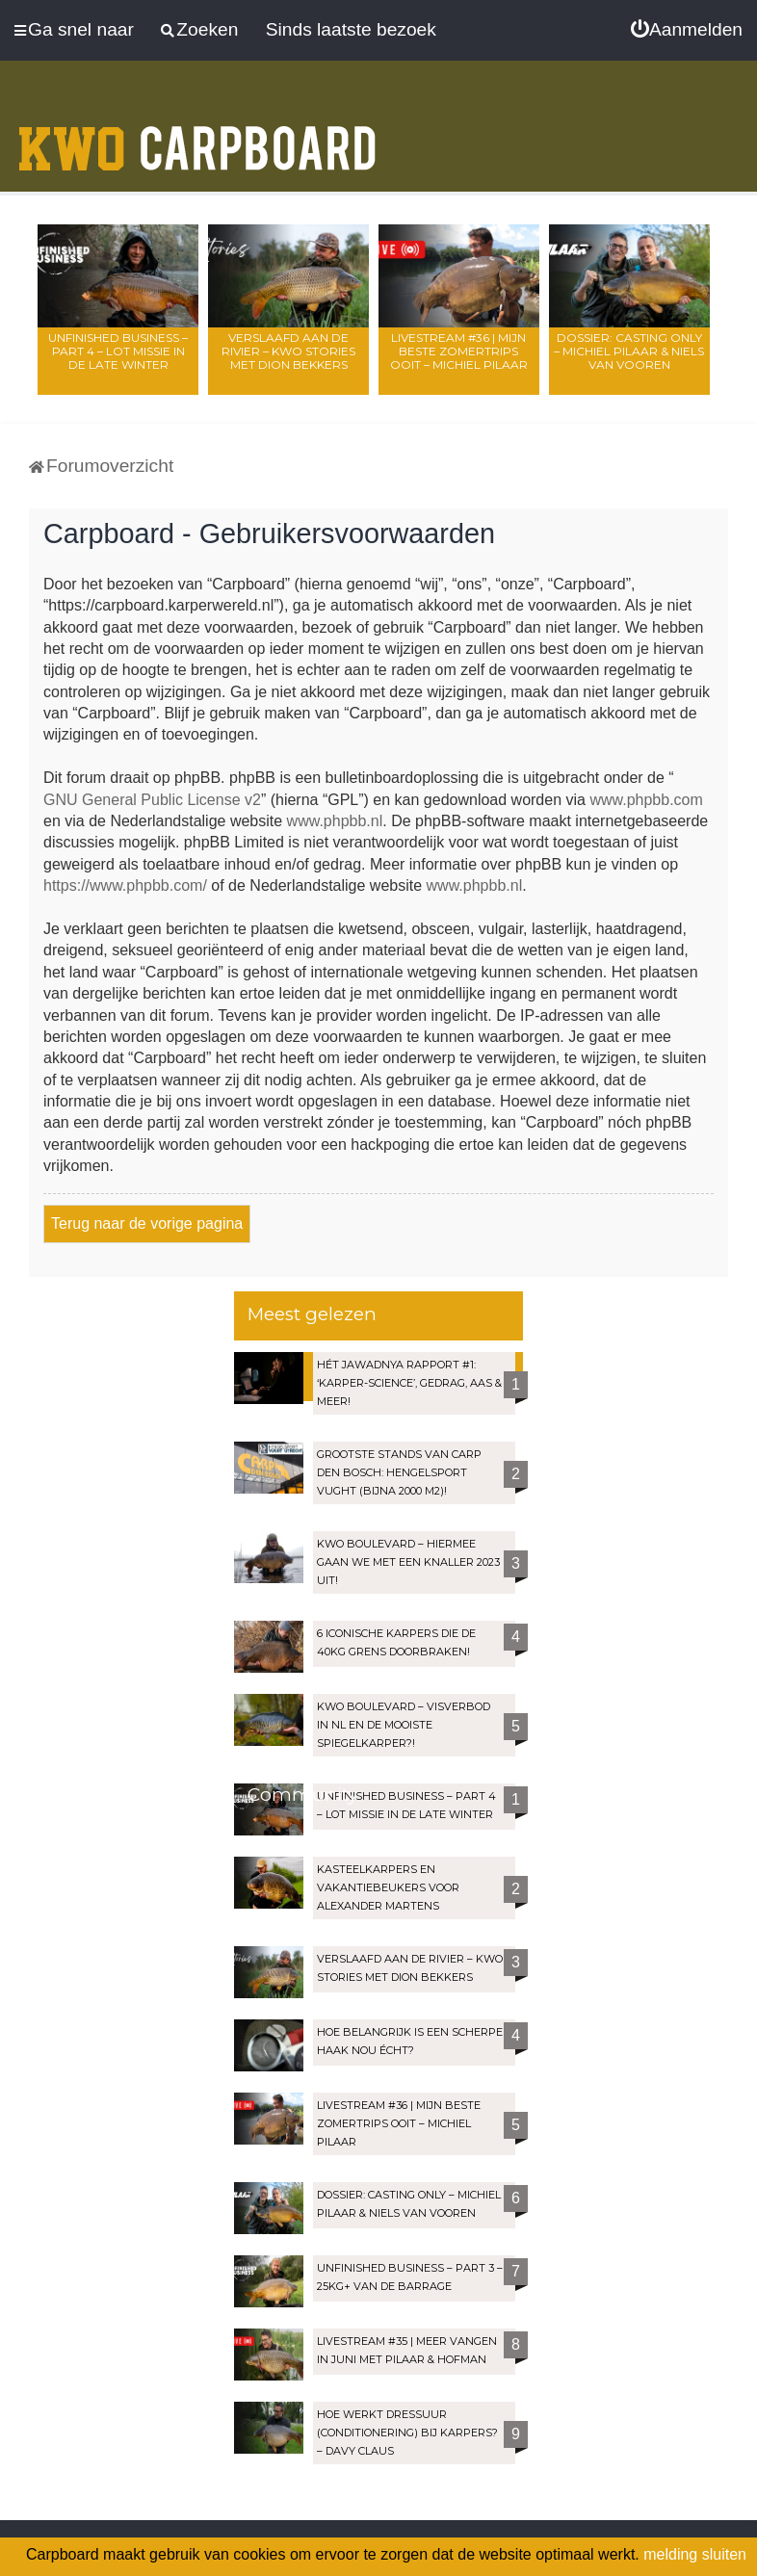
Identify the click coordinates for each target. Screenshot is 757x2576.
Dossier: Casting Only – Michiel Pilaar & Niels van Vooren (629, 351)
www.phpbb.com (645, 800)
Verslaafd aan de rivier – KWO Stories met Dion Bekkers (288, 351)
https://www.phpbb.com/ (125, 885)
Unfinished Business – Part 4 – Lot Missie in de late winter (118, 351)
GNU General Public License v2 (152, 800)
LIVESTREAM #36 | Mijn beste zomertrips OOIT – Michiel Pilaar (459, 351)
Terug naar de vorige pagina (147, 1223)
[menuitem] (687, 29)
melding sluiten (694, 2554)
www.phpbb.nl (335, 821)
